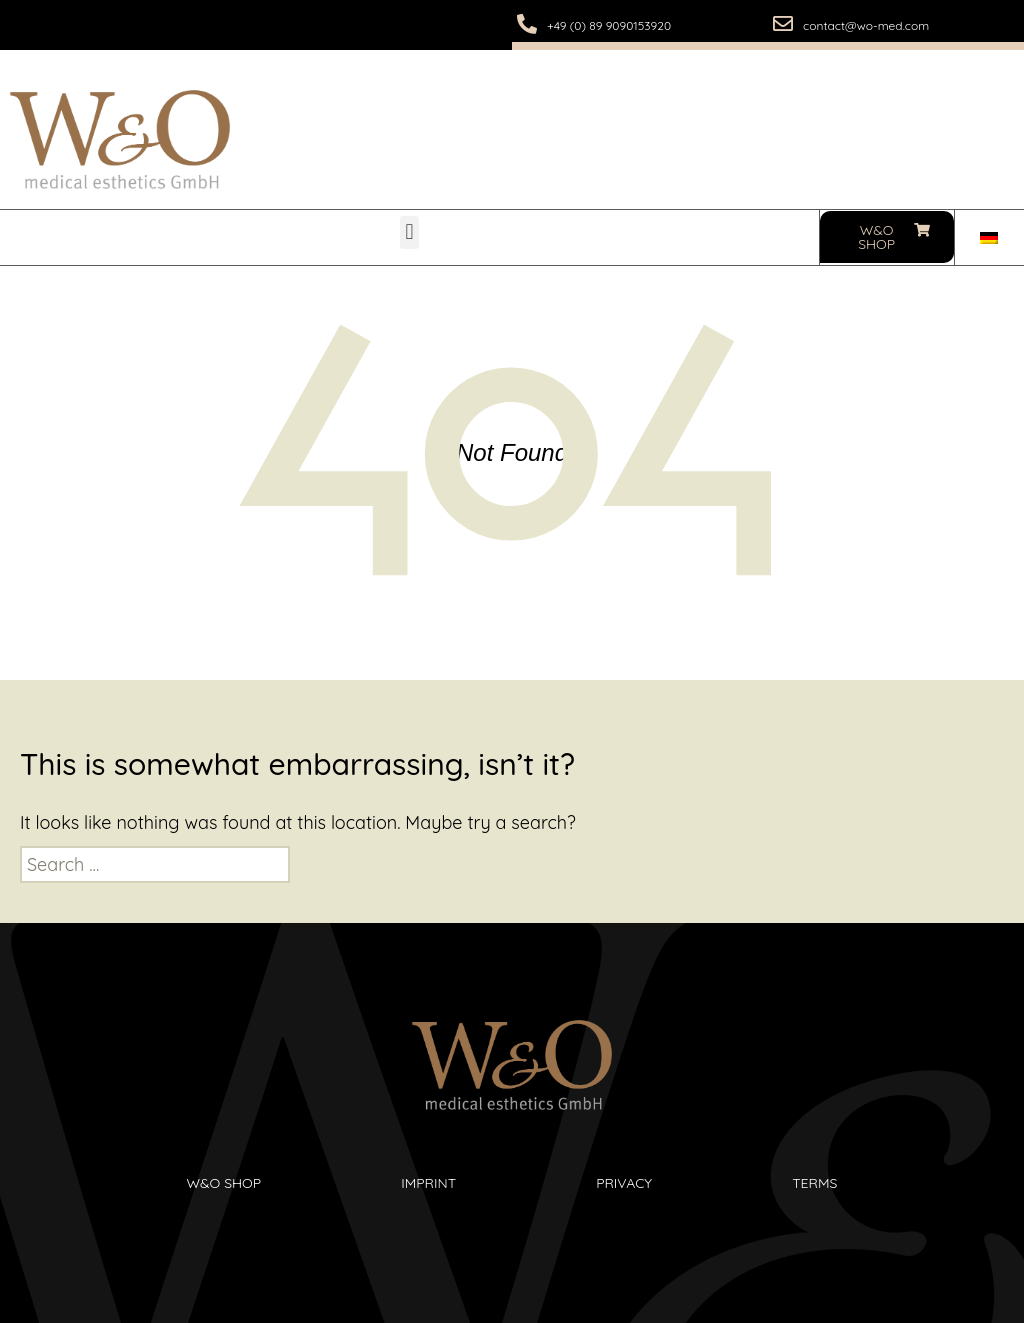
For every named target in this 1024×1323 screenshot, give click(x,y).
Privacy (624, 1183)
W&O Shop (224, 1183)
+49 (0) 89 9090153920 (609, 25)
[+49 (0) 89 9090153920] (527, 24)
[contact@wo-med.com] (783, 24)
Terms (814, 1183)
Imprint (428, 1183)
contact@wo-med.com (866, 25)
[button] (409, 232)
